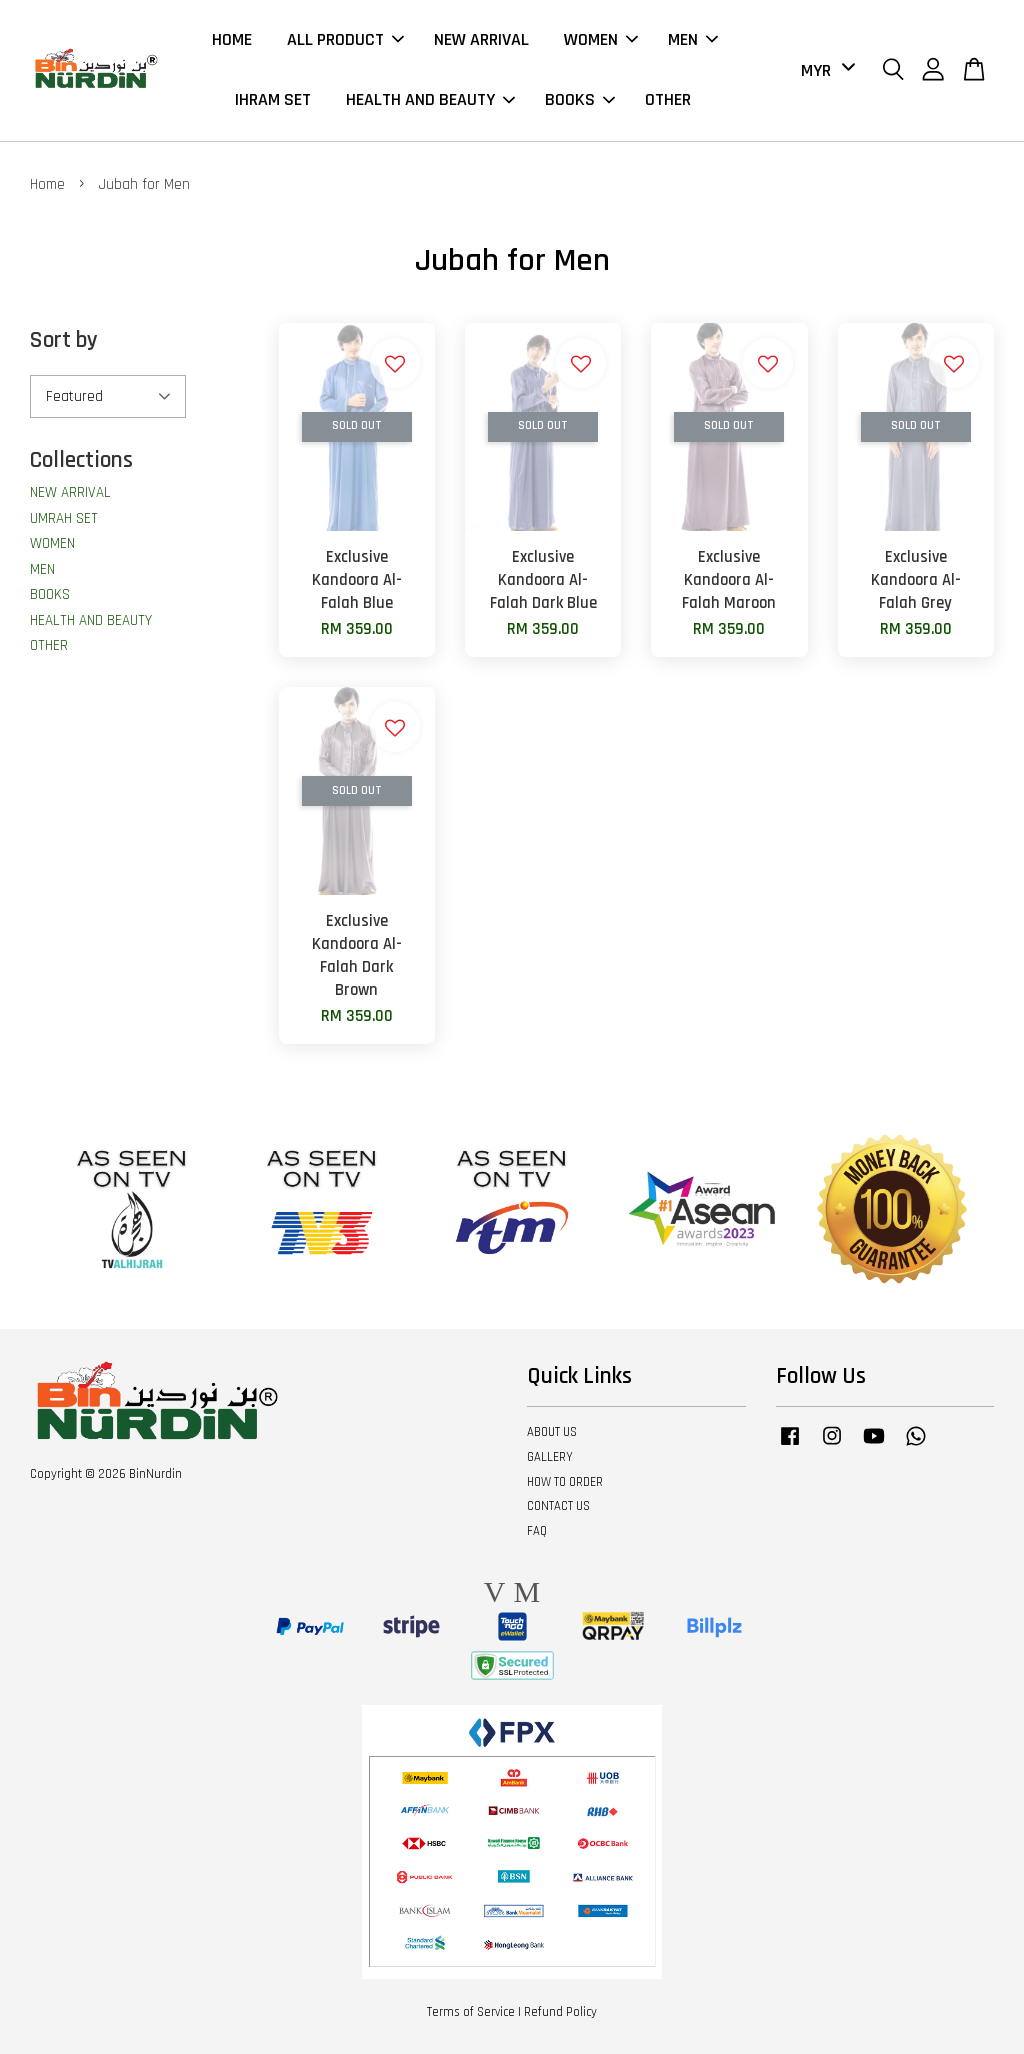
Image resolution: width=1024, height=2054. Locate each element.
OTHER (668, 100)
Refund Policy (560, 2012)
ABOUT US (552, 1432)
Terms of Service (471, 2012)
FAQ (537, 1532)
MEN (693, 39)
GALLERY (550, 1457)
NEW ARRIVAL (481, 39)
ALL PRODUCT (345, 39)
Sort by (64, 340)
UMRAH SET (64, 518)
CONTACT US (558, 1507)
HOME (232, 39)
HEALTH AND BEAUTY (430, 100)
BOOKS (580, 100)
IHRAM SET (273, 100)
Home (47, 184)
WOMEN (601, 39)
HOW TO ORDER (565, 1482)
